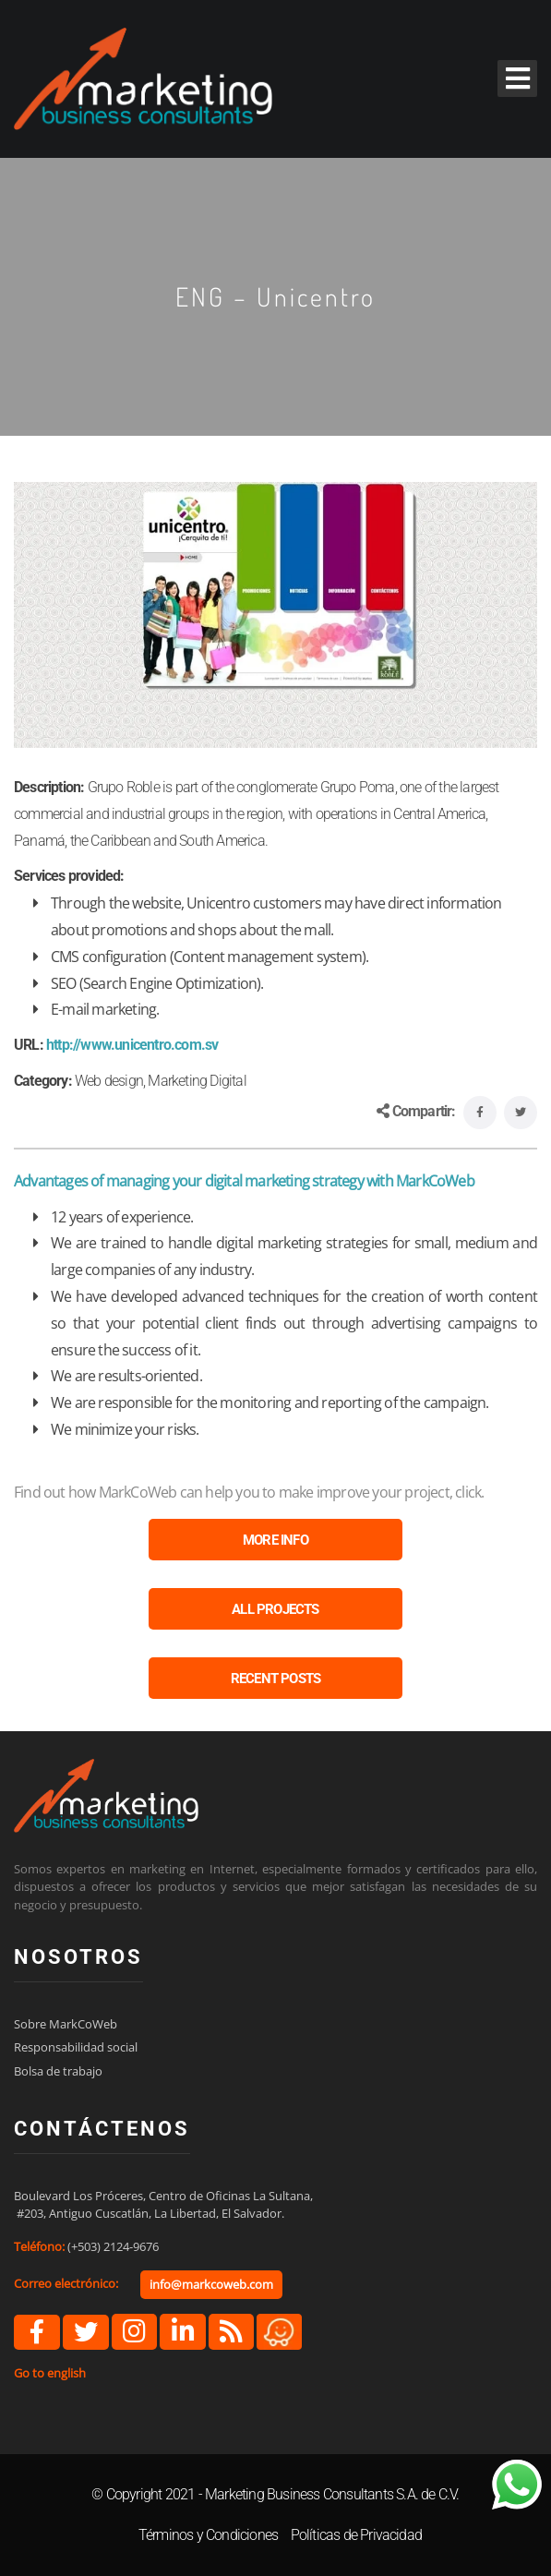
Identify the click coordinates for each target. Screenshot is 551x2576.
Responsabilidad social (76, 2047)
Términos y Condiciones (208, 2535)
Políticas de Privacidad (357, 2535)
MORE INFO (275, 1540)
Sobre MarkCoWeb (65, 2024)
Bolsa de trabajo (58, 2071)
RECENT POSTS (275, 1678)
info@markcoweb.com (211, 2284)
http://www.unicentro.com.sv (132, 1044)
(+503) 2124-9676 (113, 2246)
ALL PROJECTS (275, 1609)
